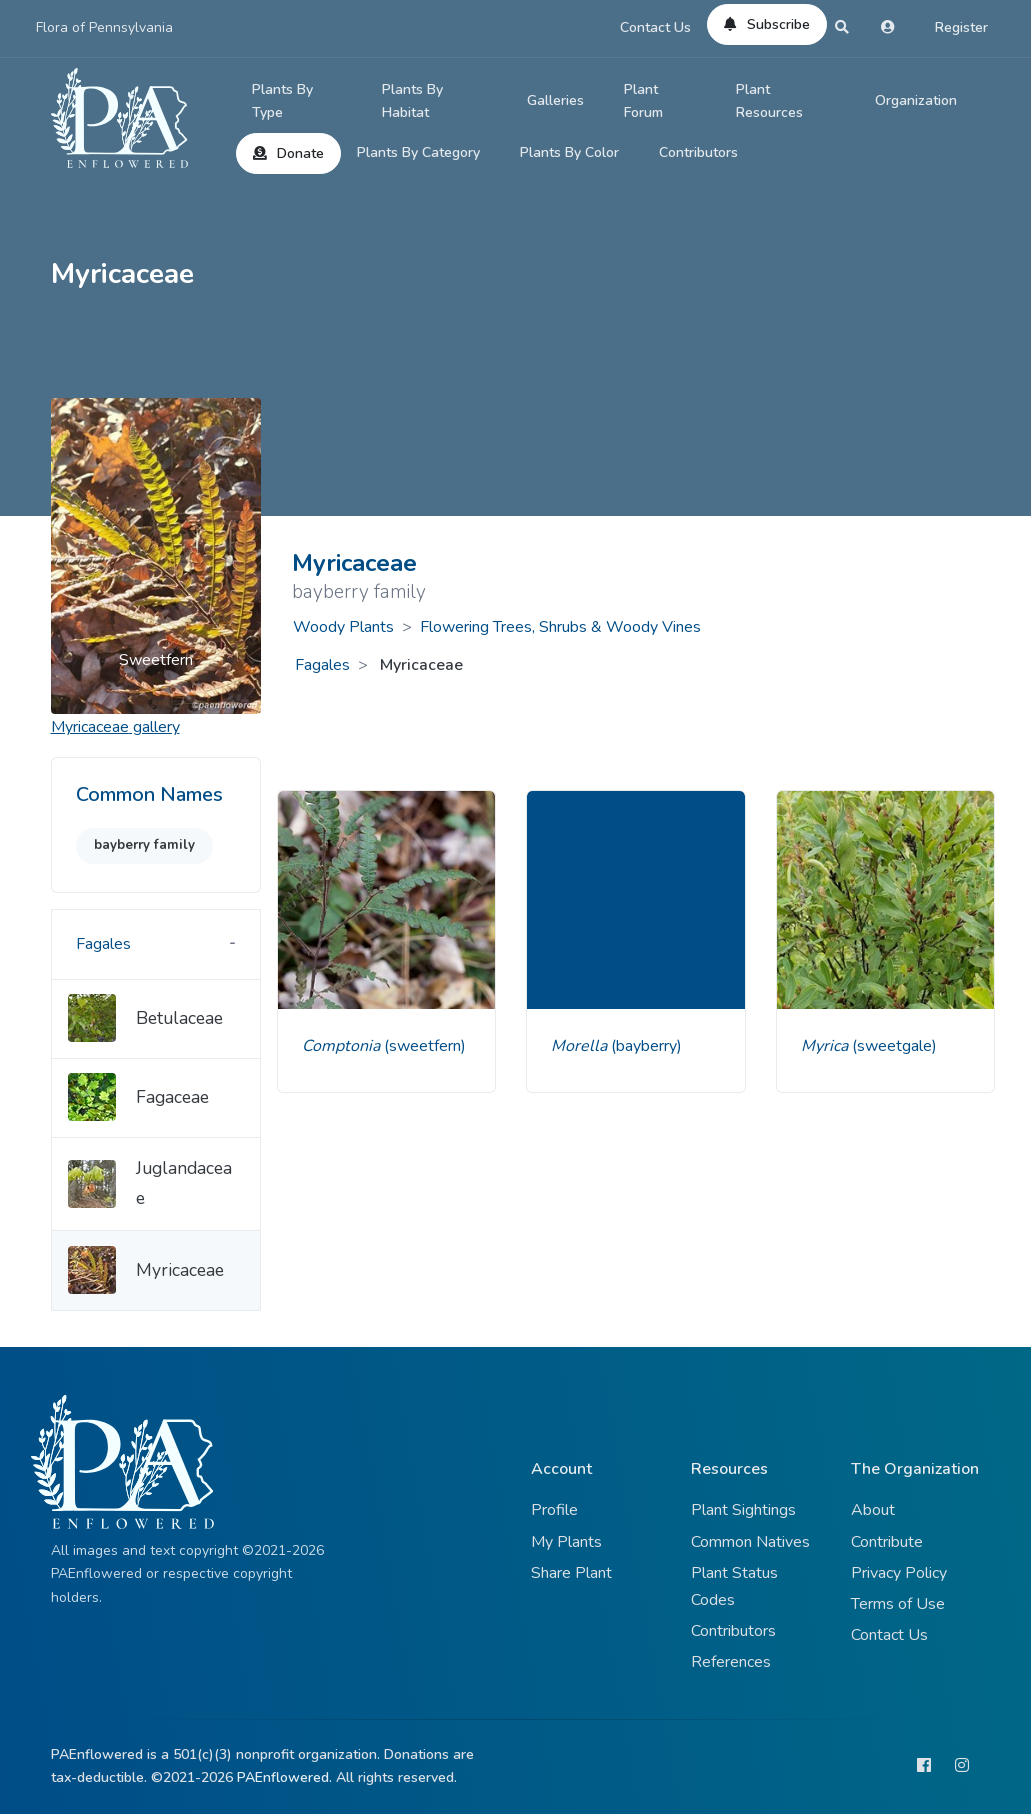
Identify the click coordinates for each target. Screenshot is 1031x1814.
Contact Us (655, 27)
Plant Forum (643, 101)
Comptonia (343, 1046)
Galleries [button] (555, 100)
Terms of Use (898, 1604)
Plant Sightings (743, 1510)
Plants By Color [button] (569, 152)
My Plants (566, 1542)
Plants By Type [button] (282, 101)
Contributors (698, 152)
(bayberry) (646, 1046)
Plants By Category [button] (418, 152)
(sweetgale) (894, 1046)
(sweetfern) (425, 1046)
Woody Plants (343, 627)
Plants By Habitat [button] (412, 101)
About (873, 1510)
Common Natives (750, 1542)
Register (961, 27)
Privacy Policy (899, 1573)
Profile (554, 1510)
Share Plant (571, 1573)
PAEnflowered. (284, 1777)
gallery (115, 727)
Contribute (887, 1542)
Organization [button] (916, 100)
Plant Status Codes (734, 1586)
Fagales (322, 665)
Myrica (826, 1046)
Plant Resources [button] (769, 101)
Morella (581, 1046)
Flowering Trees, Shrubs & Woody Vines (560, 627)
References (731, 1662)
